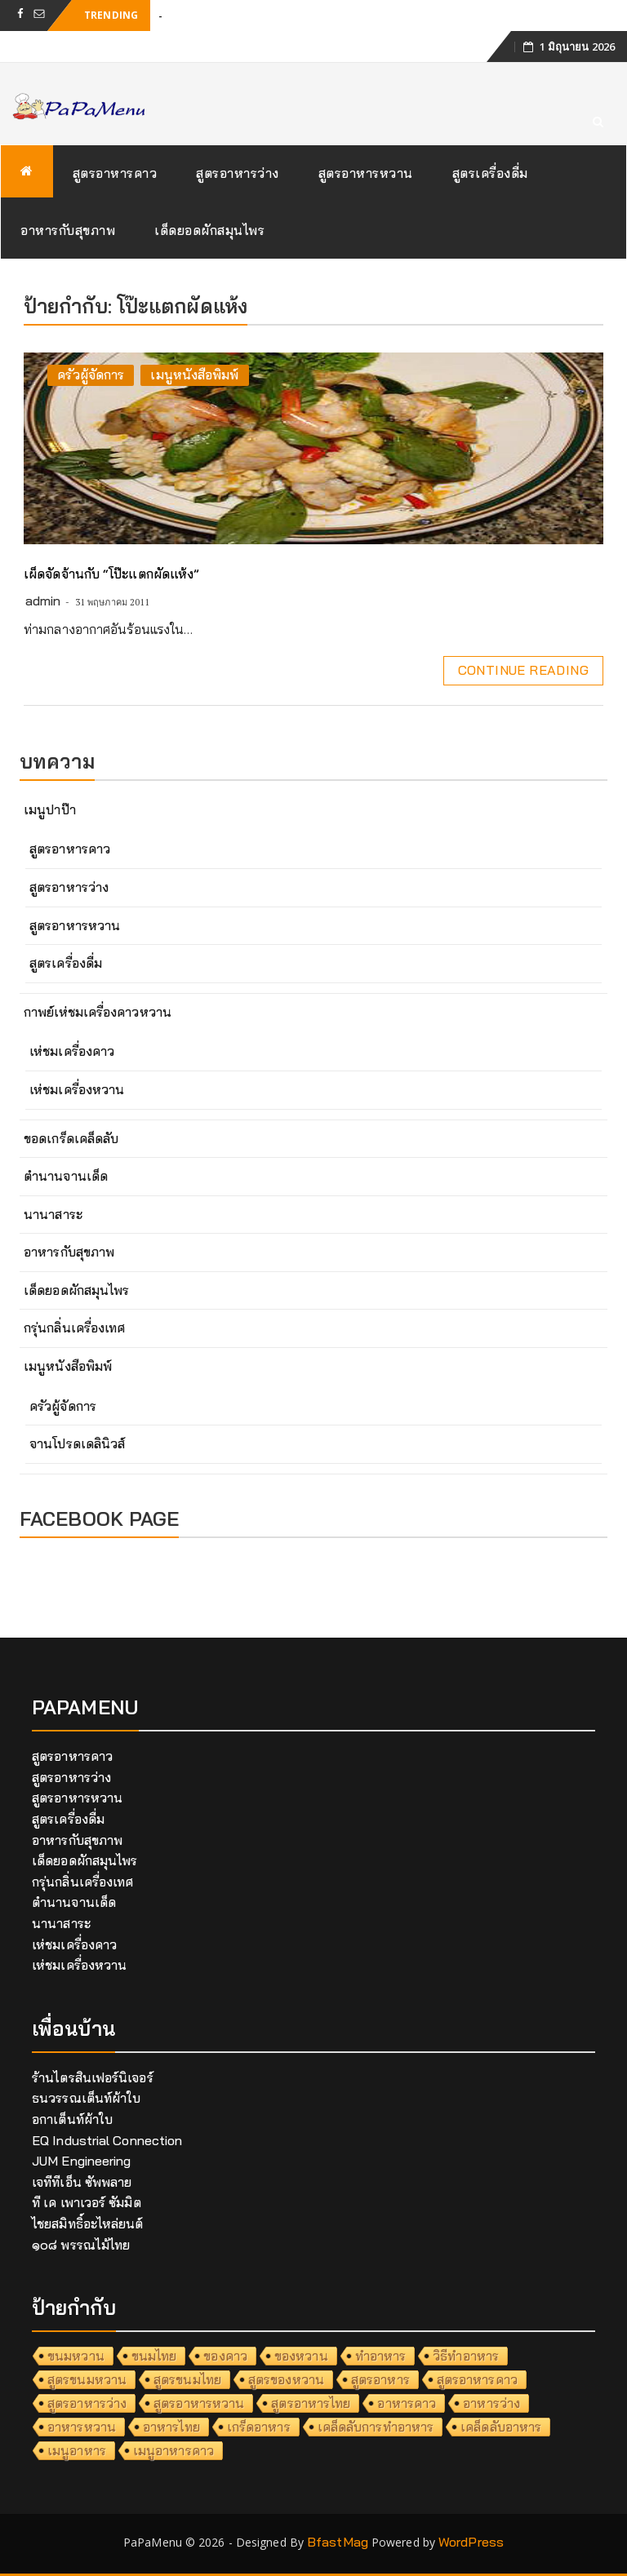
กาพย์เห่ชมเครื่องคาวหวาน (97, 1012)
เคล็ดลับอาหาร (500, 2427)
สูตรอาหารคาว (115, 173)
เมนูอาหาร (76, 2450)
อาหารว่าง (491, 2403)
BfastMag (337, 2542)
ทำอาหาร (381, 2356)
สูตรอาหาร (380, 2379)
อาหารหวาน (81, 2427)
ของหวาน (301, 2356)
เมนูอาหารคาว (173, 2450)
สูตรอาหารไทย (310, 2403)
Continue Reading (523, 670)
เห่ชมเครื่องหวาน (76, 1089)
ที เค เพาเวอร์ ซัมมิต (86, 2202)
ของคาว (225, 2356)
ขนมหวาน (75, 2356)
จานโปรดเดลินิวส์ (77, 1443)
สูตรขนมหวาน (87, 2379)
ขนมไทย (154, 2356)
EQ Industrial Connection (107, 2140)
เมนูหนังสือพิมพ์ (194, 374)
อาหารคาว (406, 2403)
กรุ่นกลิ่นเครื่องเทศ (74, 1327)
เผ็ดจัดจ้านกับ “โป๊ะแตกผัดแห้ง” (111, 573)
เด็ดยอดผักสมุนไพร (209, 230)
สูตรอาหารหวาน (365, 173)
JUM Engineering (81, 2161)
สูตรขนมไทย (187, 2379)
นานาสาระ (53, 1214)
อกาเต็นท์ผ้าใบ (72, 2119)
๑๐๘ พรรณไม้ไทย (81, 2245)
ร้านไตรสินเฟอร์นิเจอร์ (92, 2077)
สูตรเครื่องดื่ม (490, 173)
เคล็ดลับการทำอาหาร (376, 2427)
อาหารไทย (171, 2427)
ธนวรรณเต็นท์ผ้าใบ (86, 2098)
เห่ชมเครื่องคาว (71, 1051)
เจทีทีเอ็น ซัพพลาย (81, 2182)
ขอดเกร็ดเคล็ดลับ (71, 1138)
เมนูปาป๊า (50, 809)
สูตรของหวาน (286, 2379)
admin (43, 600)
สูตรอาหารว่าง (237, 173)
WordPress (471, 2542)
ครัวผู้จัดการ (90, 374)
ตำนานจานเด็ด (66, 1176)
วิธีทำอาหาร (466, 2356)
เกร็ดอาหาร (259, 2427)
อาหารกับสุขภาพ (67, 230)
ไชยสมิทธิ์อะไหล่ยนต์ (88, 2223)
